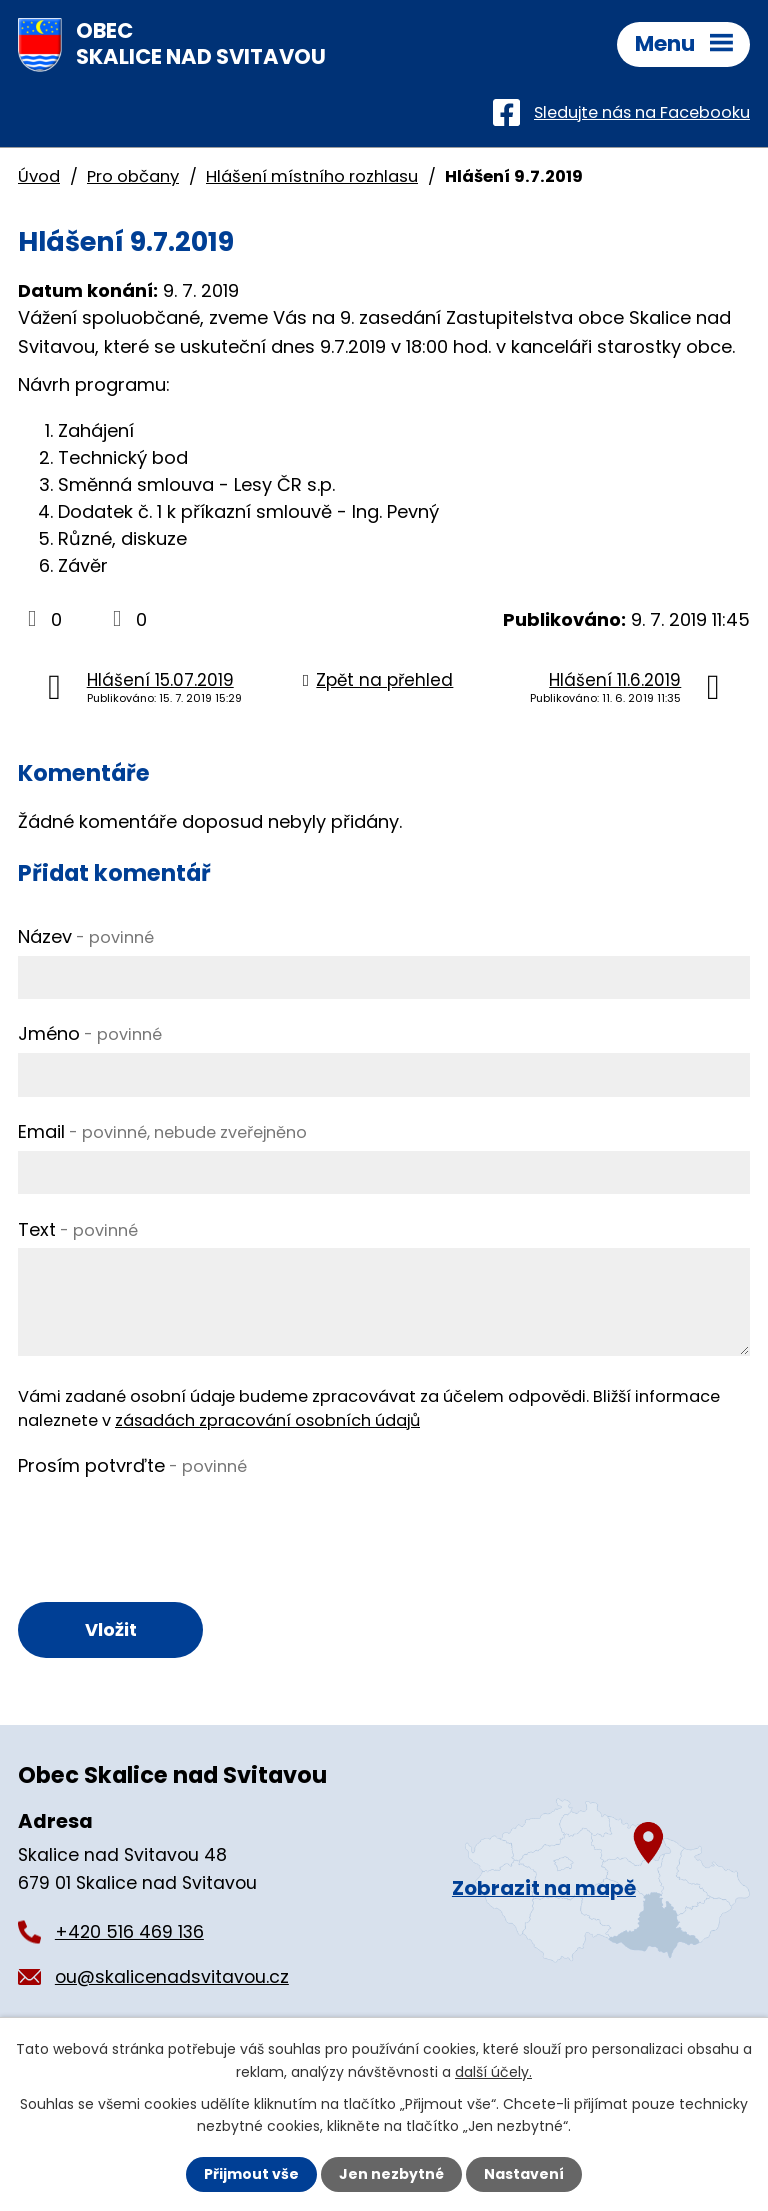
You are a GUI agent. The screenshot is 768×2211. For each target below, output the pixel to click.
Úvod (39, 176)
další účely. (493, 2071)
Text (78, 1229)
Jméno (90, 1033)
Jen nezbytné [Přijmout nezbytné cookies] (391, 2174)
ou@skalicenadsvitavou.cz (172, 1977)
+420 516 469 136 (129, 1932)
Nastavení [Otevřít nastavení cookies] (524, 2174)
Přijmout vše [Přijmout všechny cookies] (251, 2174)
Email (162, 1131)
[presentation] (170, 1523)
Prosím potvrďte (132, 1465)
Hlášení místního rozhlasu (312, 176)
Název (86, 936)
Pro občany (133, 176)
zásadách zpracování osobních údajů (267, 1420)
